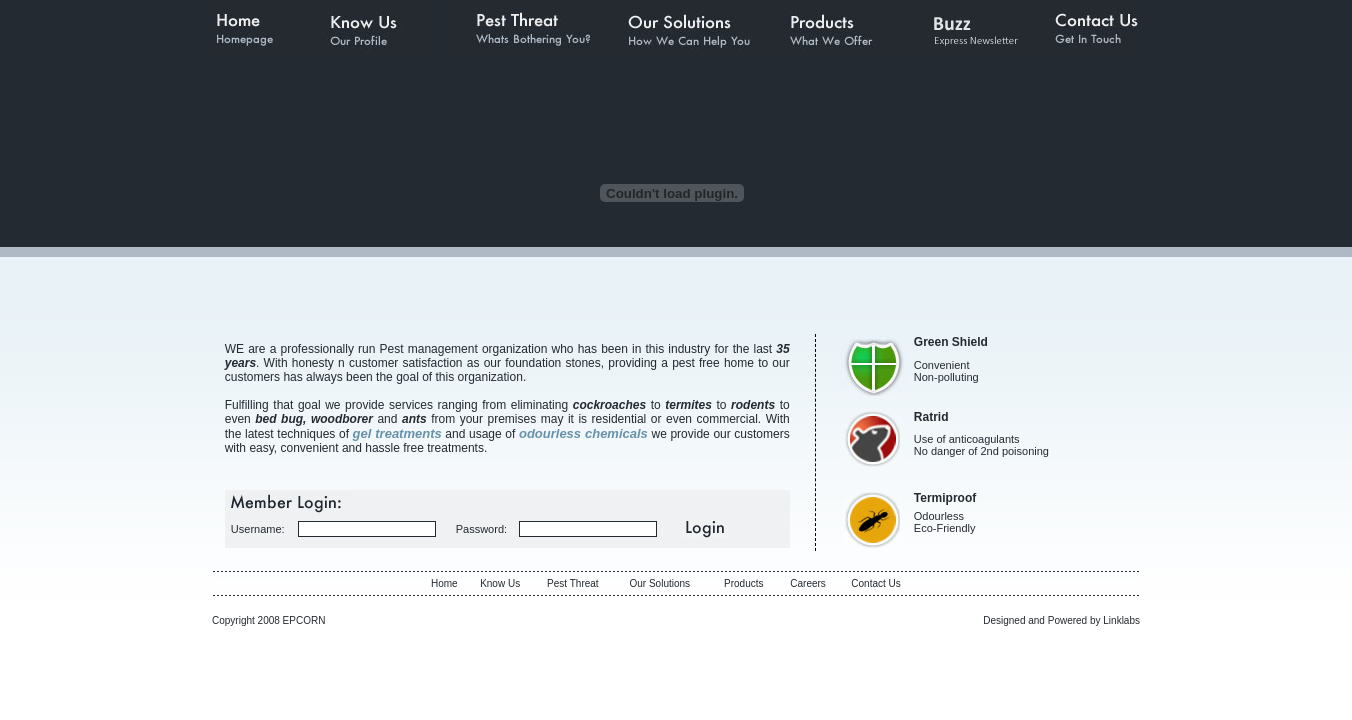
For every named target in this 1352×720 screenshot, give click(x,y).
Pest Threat (573, 583)
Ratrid (931, 417)
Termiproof (945, 498)
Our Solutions (659, 583)
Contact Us (875, 583)
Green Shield (951, 342)
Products (743, 583)
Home (444, 583)
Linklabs (1121, 620)
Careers (808, 583)
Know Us (500, 583)
